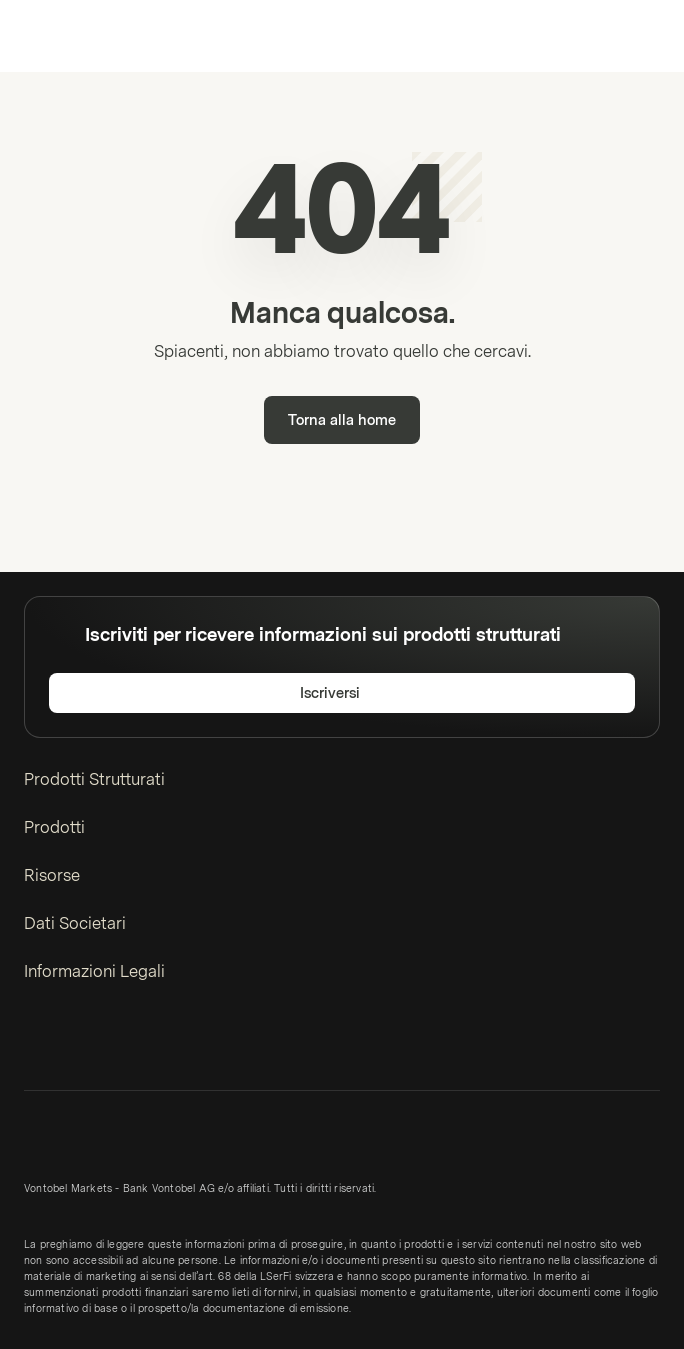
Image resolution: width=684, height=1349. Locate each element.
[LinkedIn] (36, 1045)
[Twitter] (68, 1045)
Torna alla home (342, 420)
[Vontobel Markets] (78, 36)
